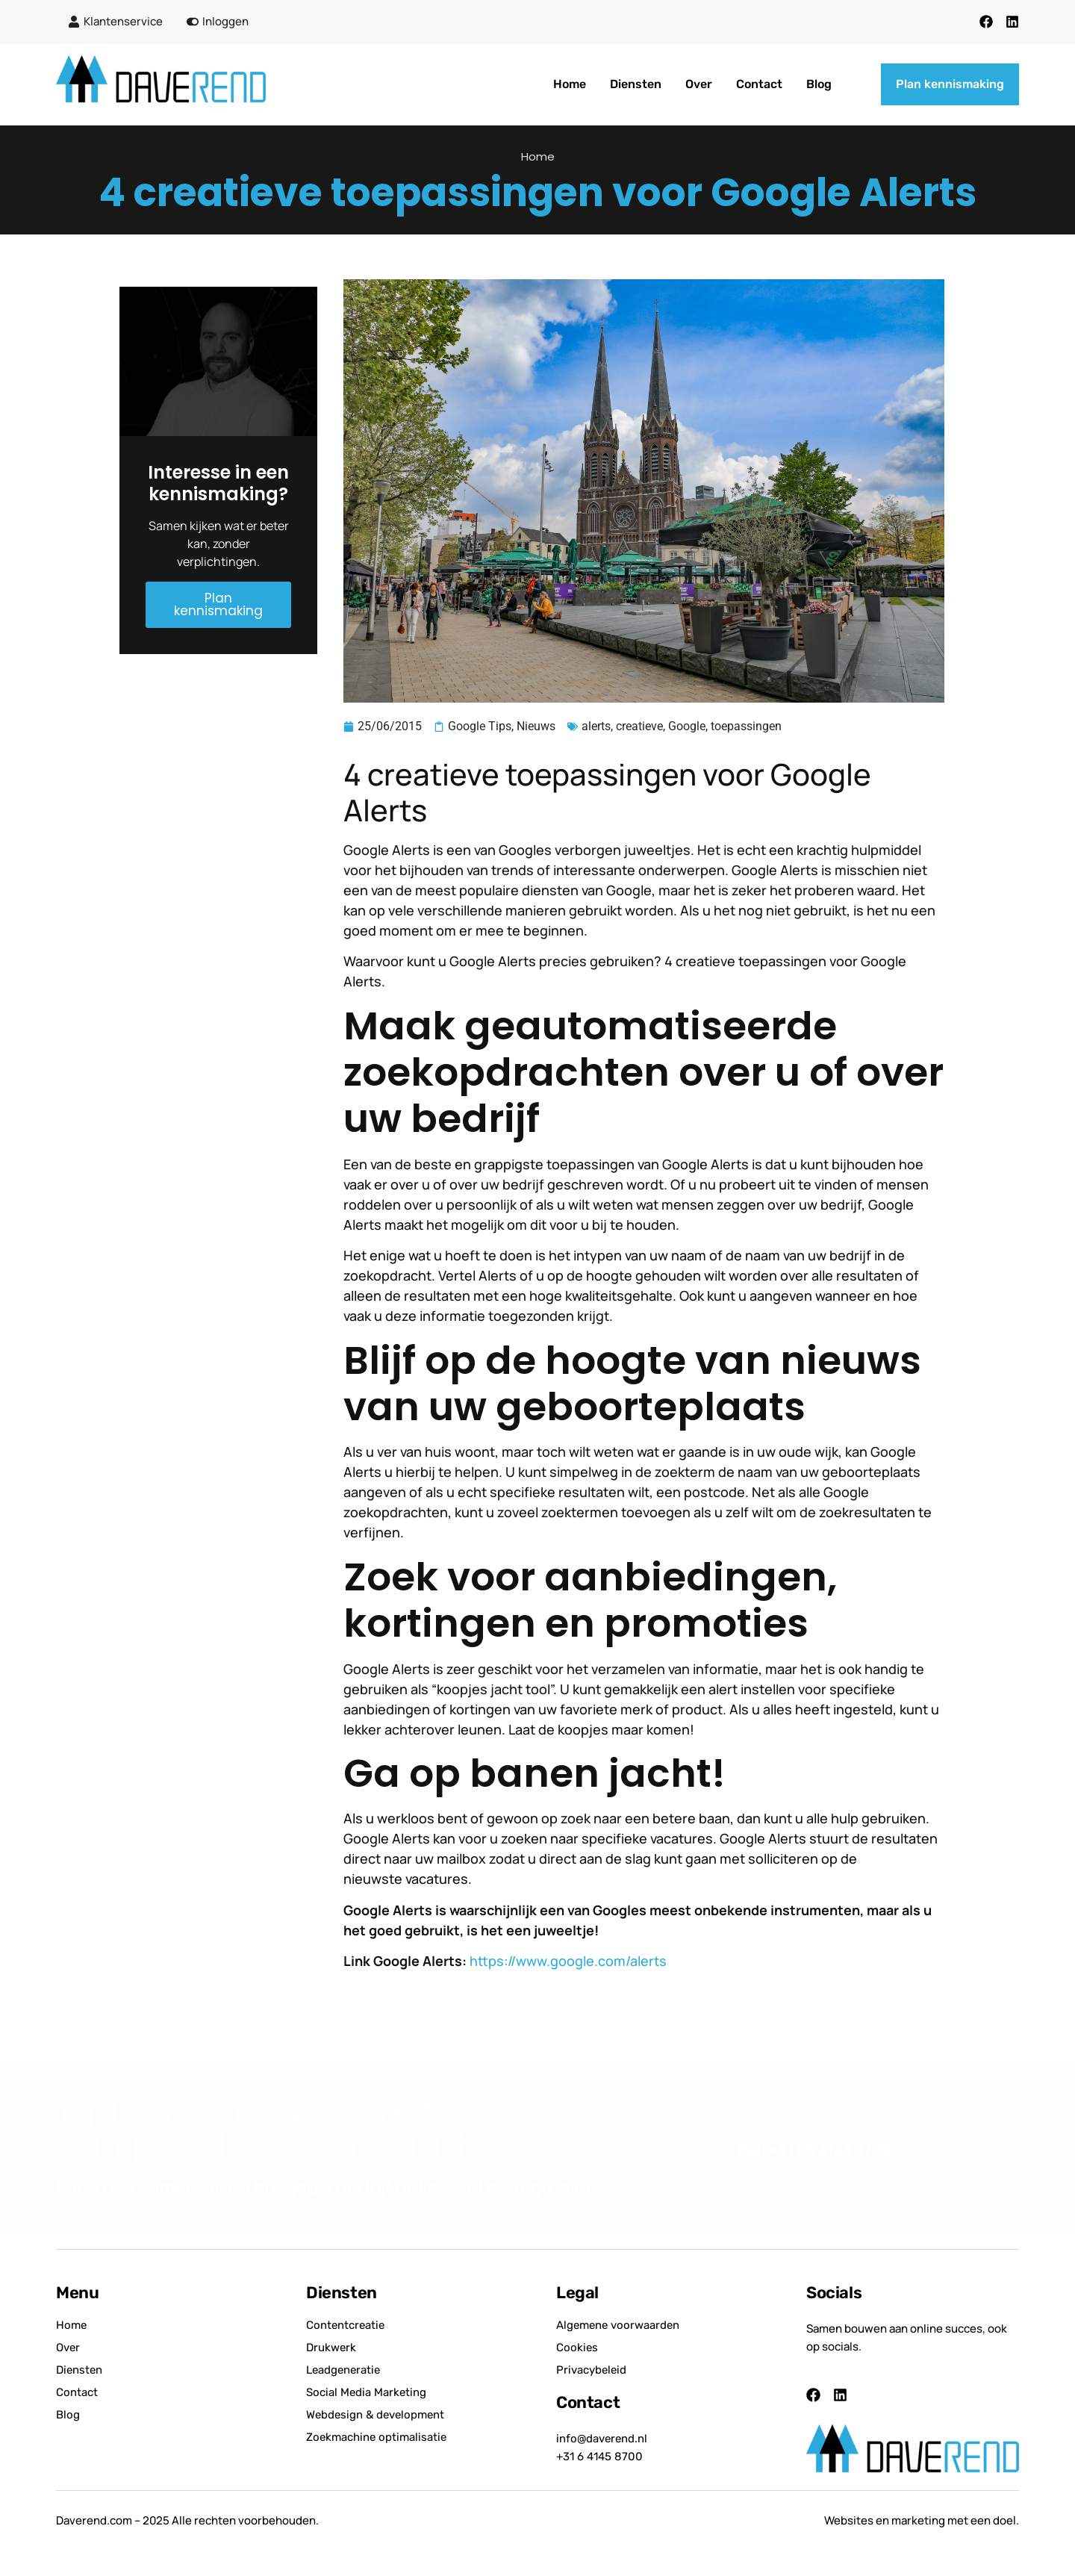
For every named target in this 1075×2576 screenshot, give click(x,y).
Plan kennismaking (218, 604)
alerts (596, 726)
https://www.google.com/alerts (568, 1961)
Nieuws (536, 726)
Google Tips (479, 726)
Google (686, 726)
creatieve (639, 726)
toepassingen (746, 726)
